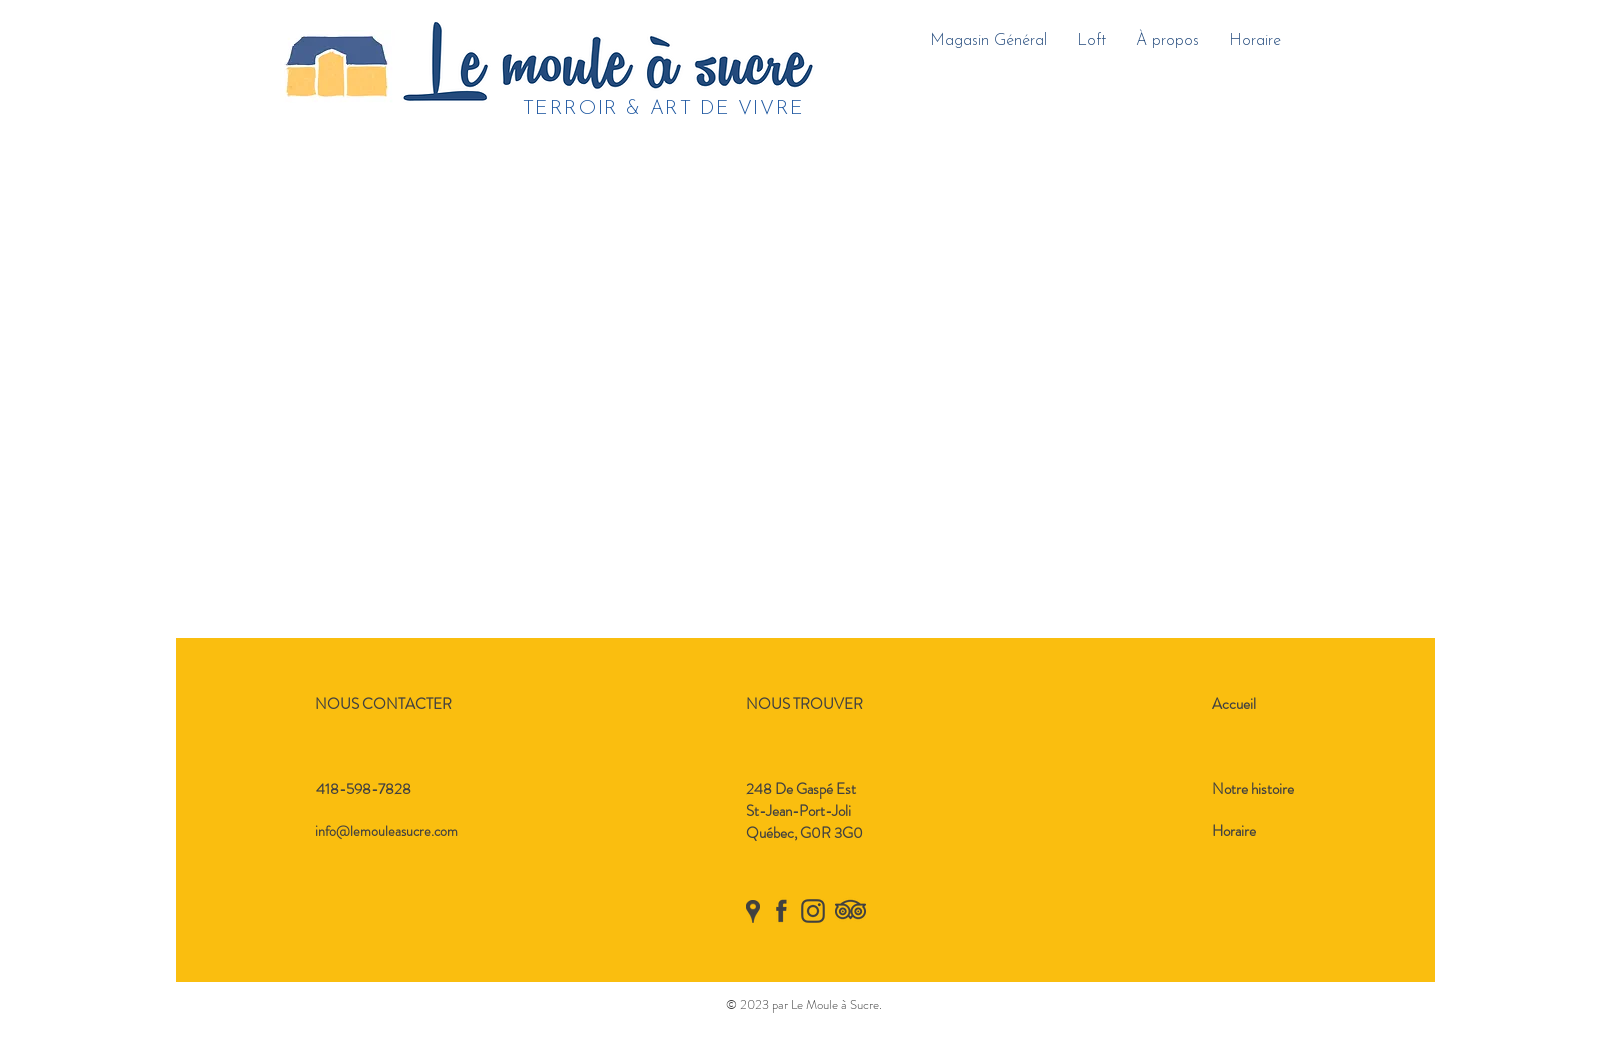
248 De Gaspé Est (801, 789)
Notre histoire (1253, 789)
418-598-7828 (363, 789)
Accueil (1234, 704)
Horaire (1234, 831)
